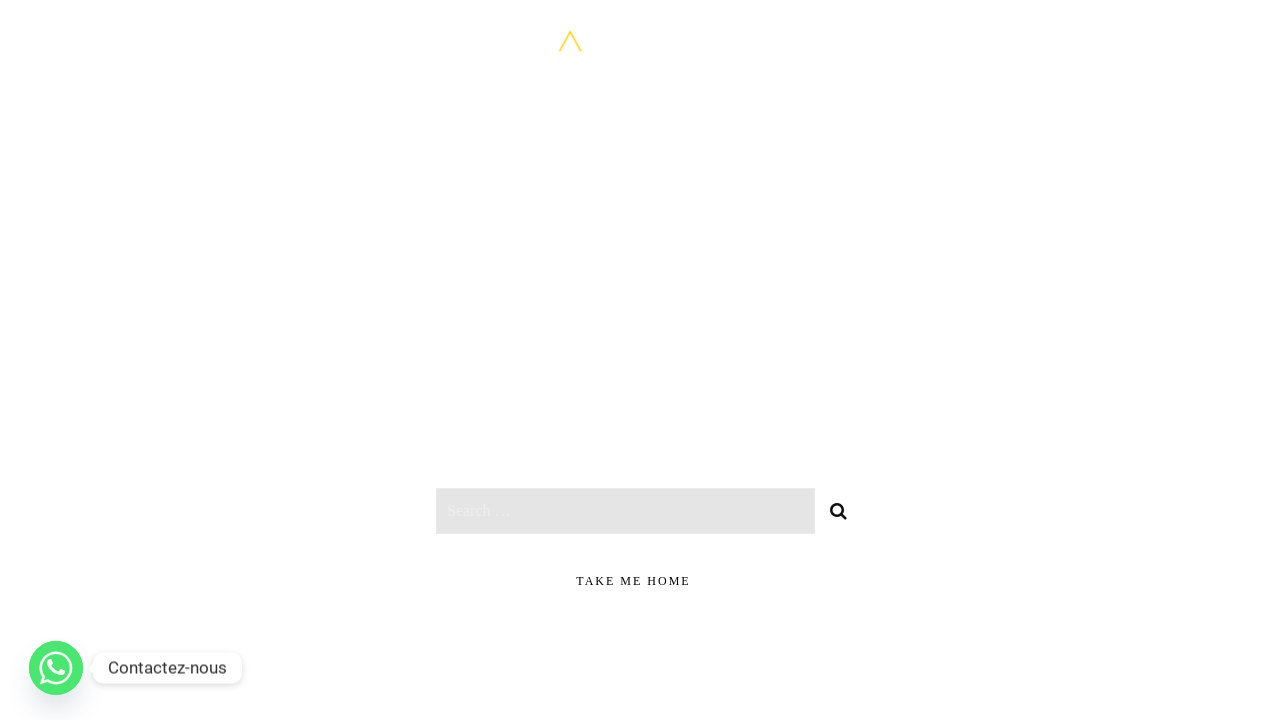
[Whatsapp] (56, 668)
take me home (633, 581)
